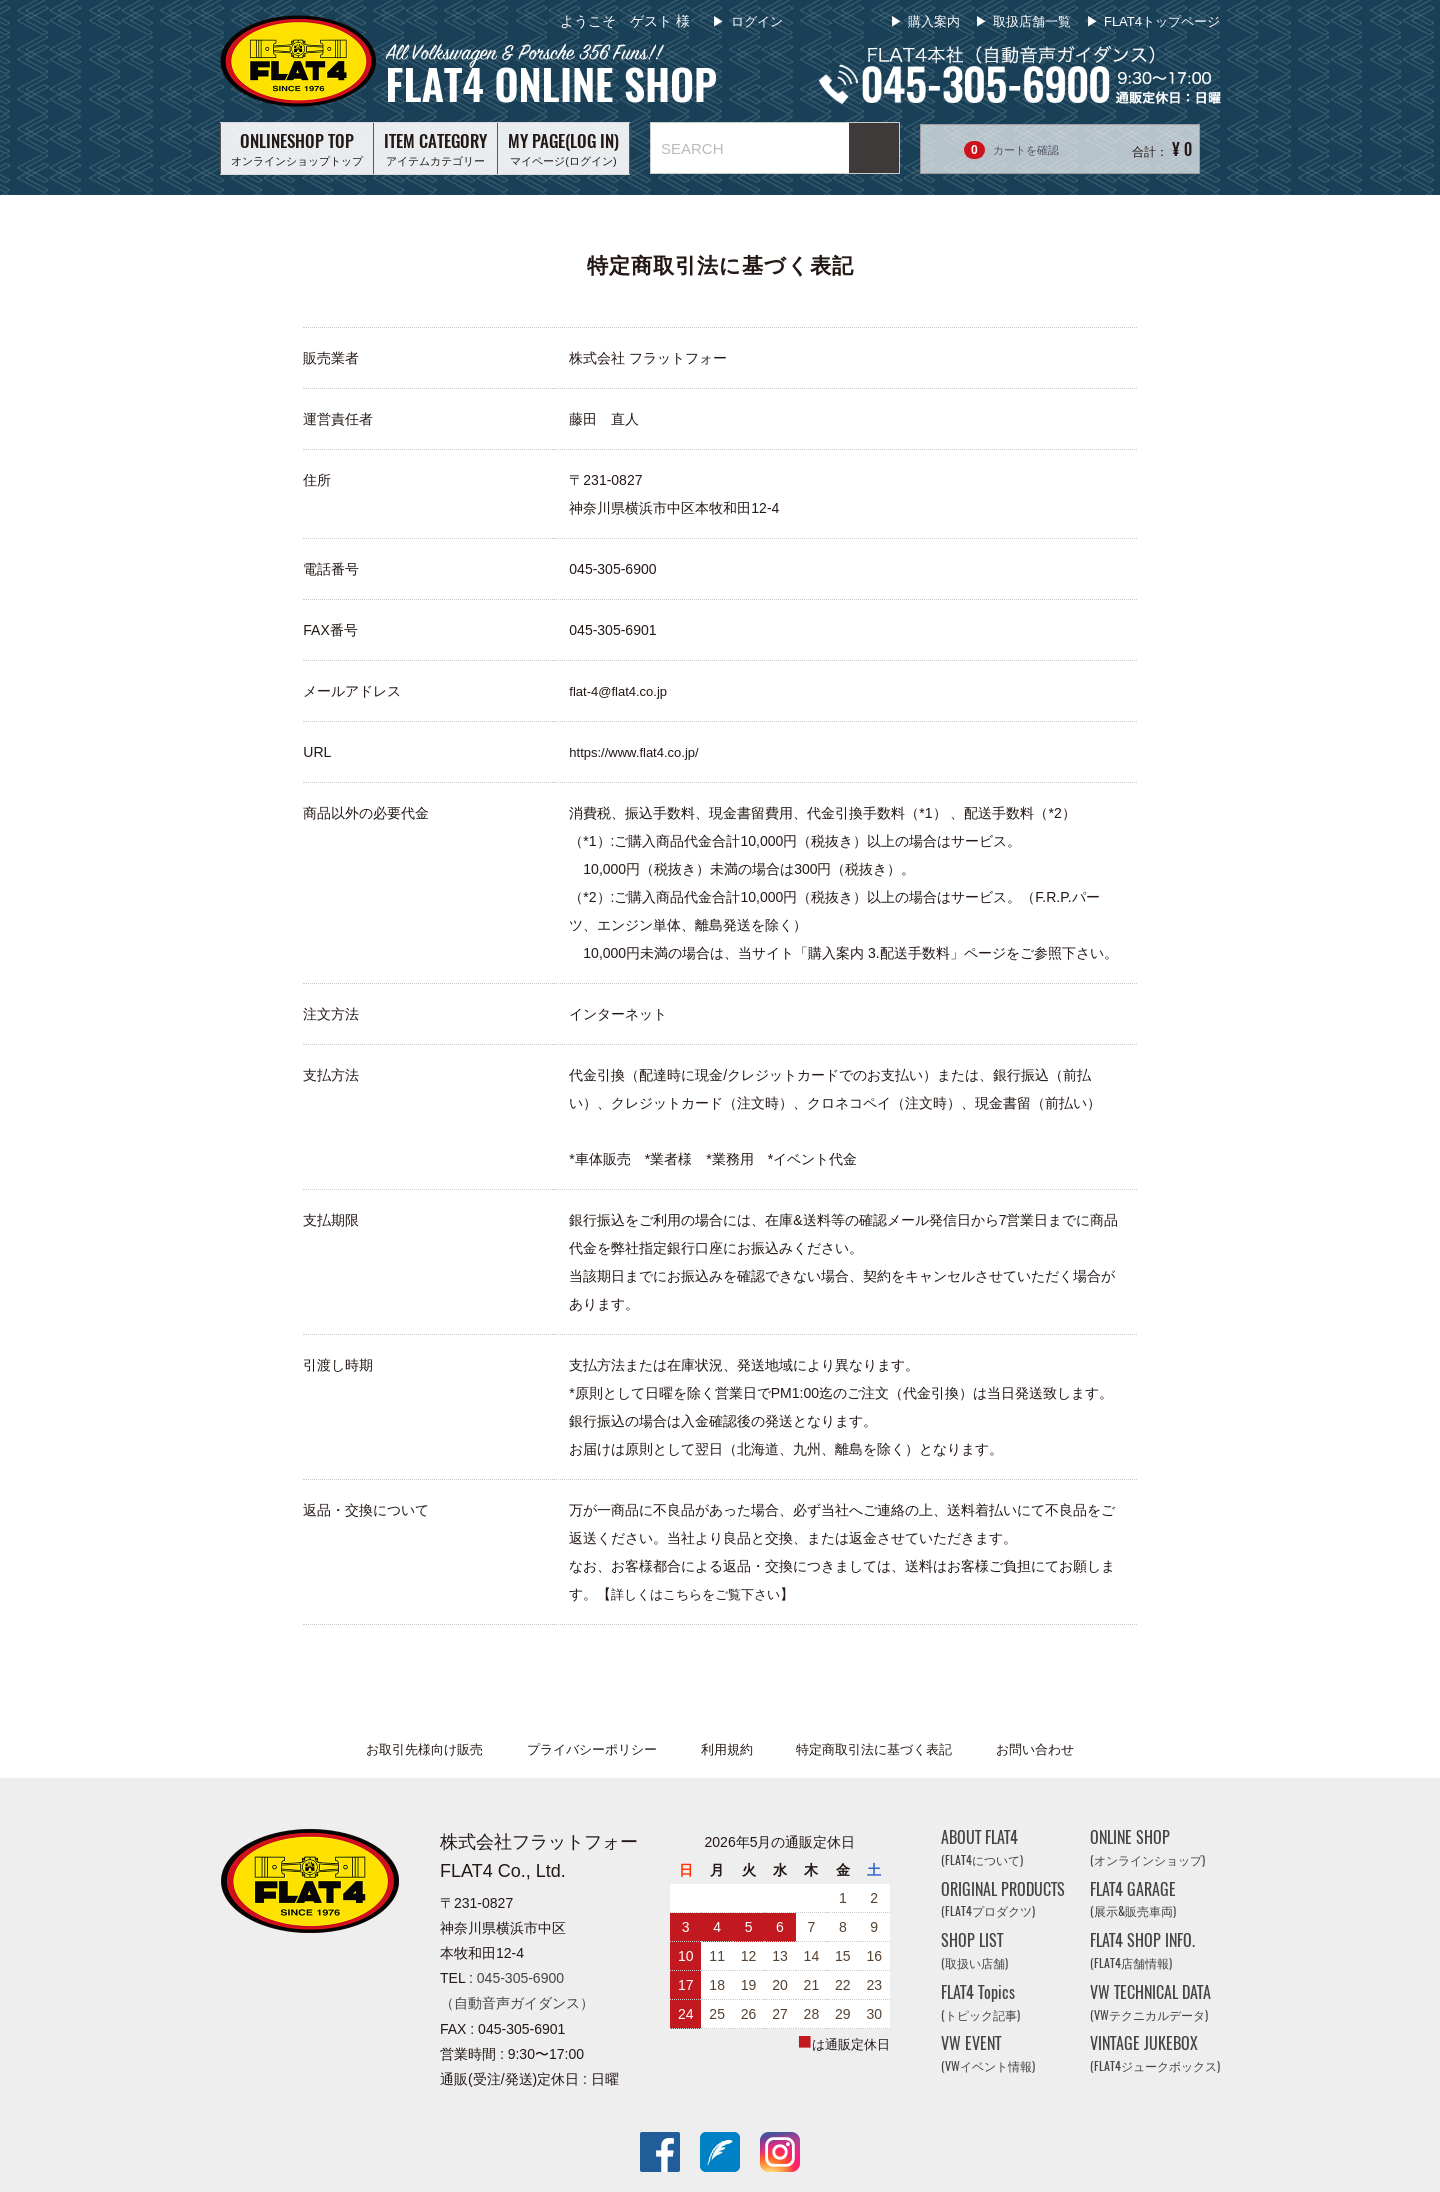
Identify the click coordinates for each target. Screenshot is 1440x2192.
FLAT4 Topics (980, 2002)
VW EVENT (988, 2054)
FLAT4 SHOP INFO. (1142, 1950)
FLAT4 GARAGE (1133, 1899)
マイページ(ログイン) (563, 148)
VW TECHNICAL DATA (1150, 2002)
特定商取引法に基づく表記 (874, 1749)
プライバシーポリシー (592, 1749)
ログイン (755, 21)
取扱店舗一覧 (1032, 21)
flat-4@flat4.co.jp (618, 691)
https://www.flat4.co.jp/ (633, 752)
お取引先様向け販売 (424, 1749)
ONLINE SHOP (1147, 1847)
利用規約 (727, 1749)
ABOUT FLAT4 (982, 1847)
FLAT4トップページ (1162, 21)
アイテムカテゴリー (435, 148)
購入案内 (934, 21)
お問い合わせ (1035, 1749)
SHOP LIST (974, 1950)
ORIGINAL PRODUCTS (1003, 1899)
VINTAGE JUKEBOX (1155, 2054)
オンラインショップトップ (297, 148)
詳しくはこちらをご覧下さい (695, 1594)
